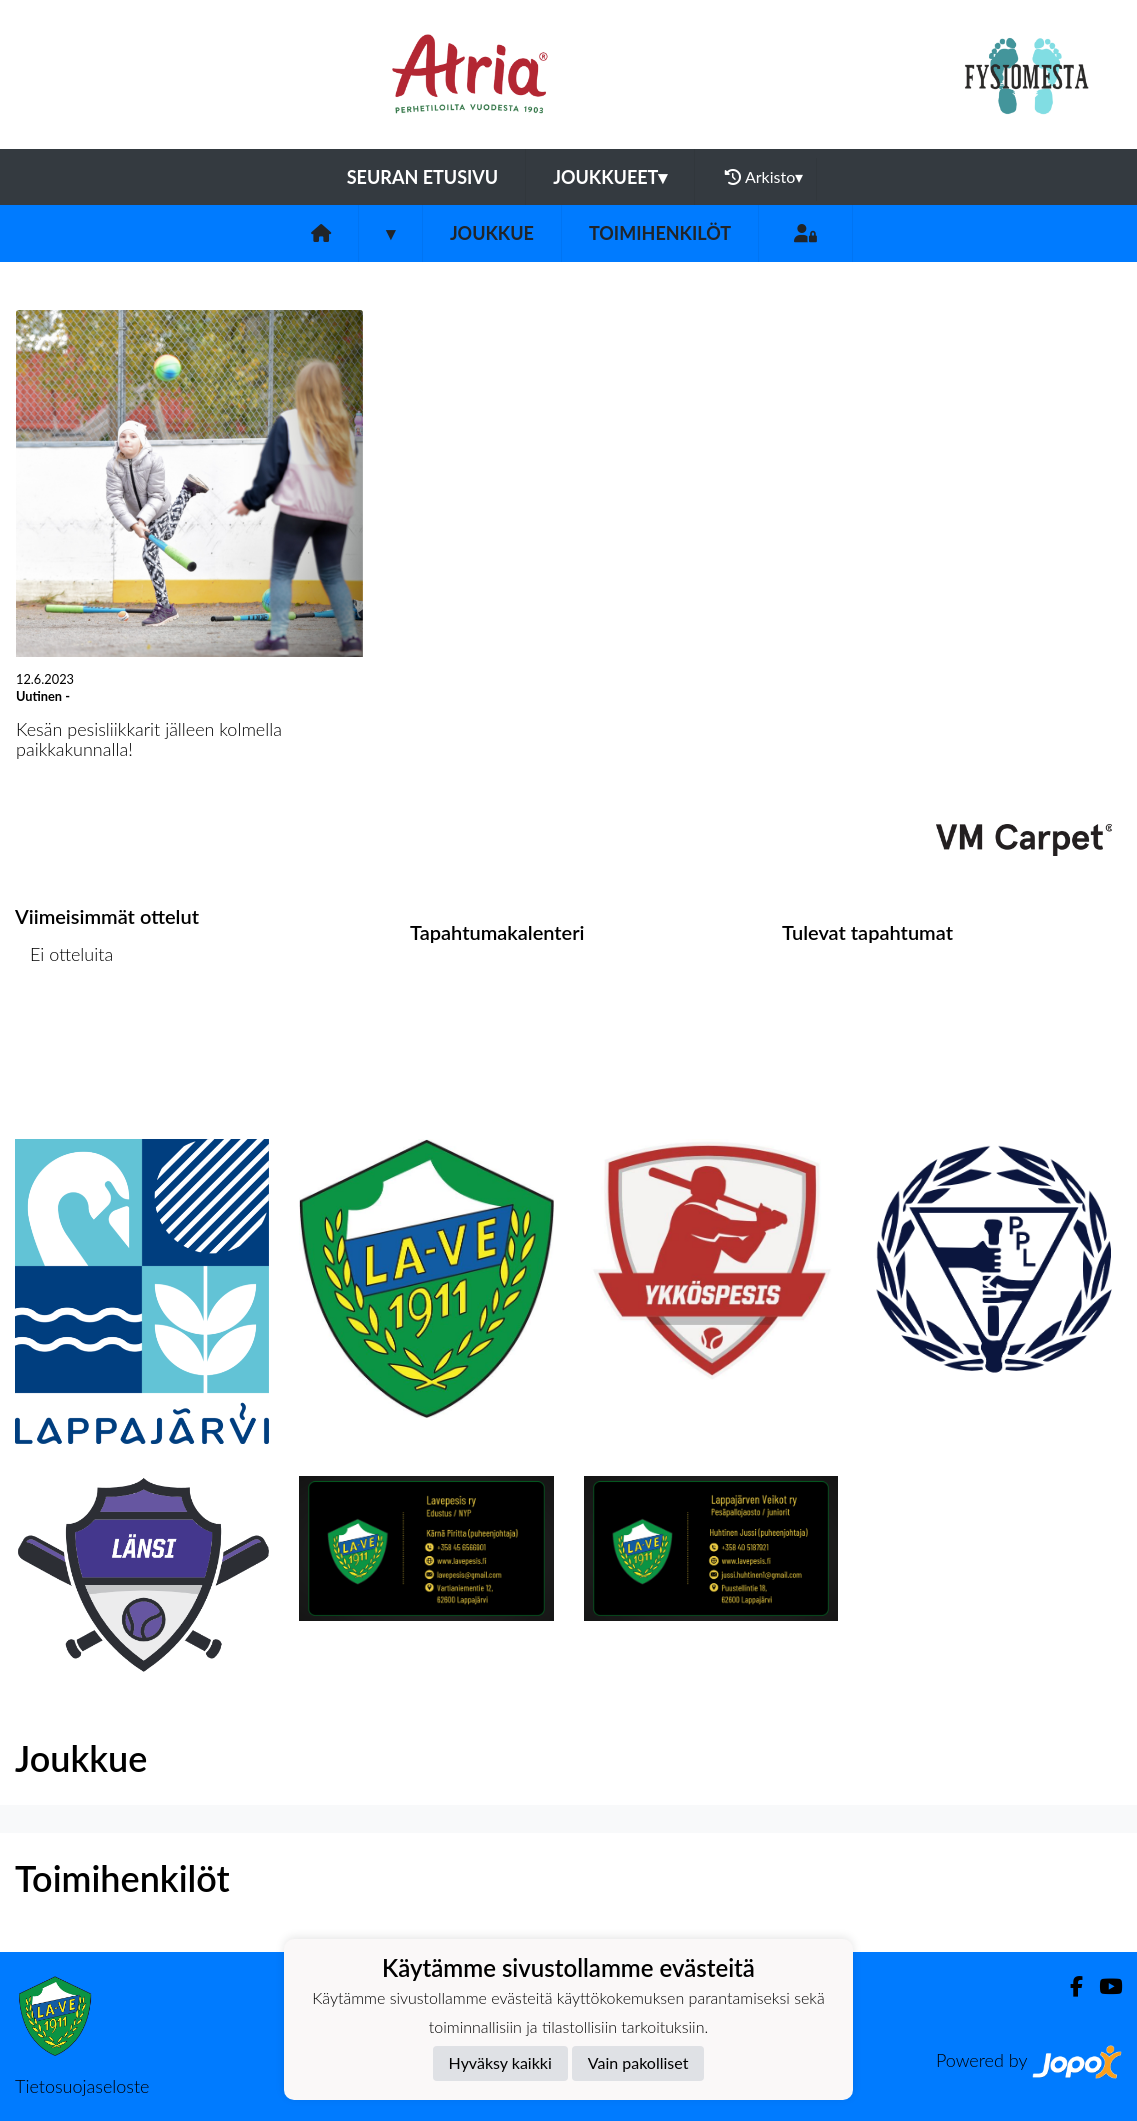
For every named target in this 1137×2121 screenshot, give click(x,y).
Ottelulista (64, 1031)
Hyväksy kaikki (500, 2062)
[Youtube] (1102, 1986)
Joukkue (492, 233)
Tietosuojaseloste (82, 2086)
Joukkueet (610, 177)
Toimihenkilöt (660, 233)
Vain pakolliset (638, 2062)
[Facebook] (1068, 1986)
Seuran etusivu (423, 177)
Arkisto (764, 177)
